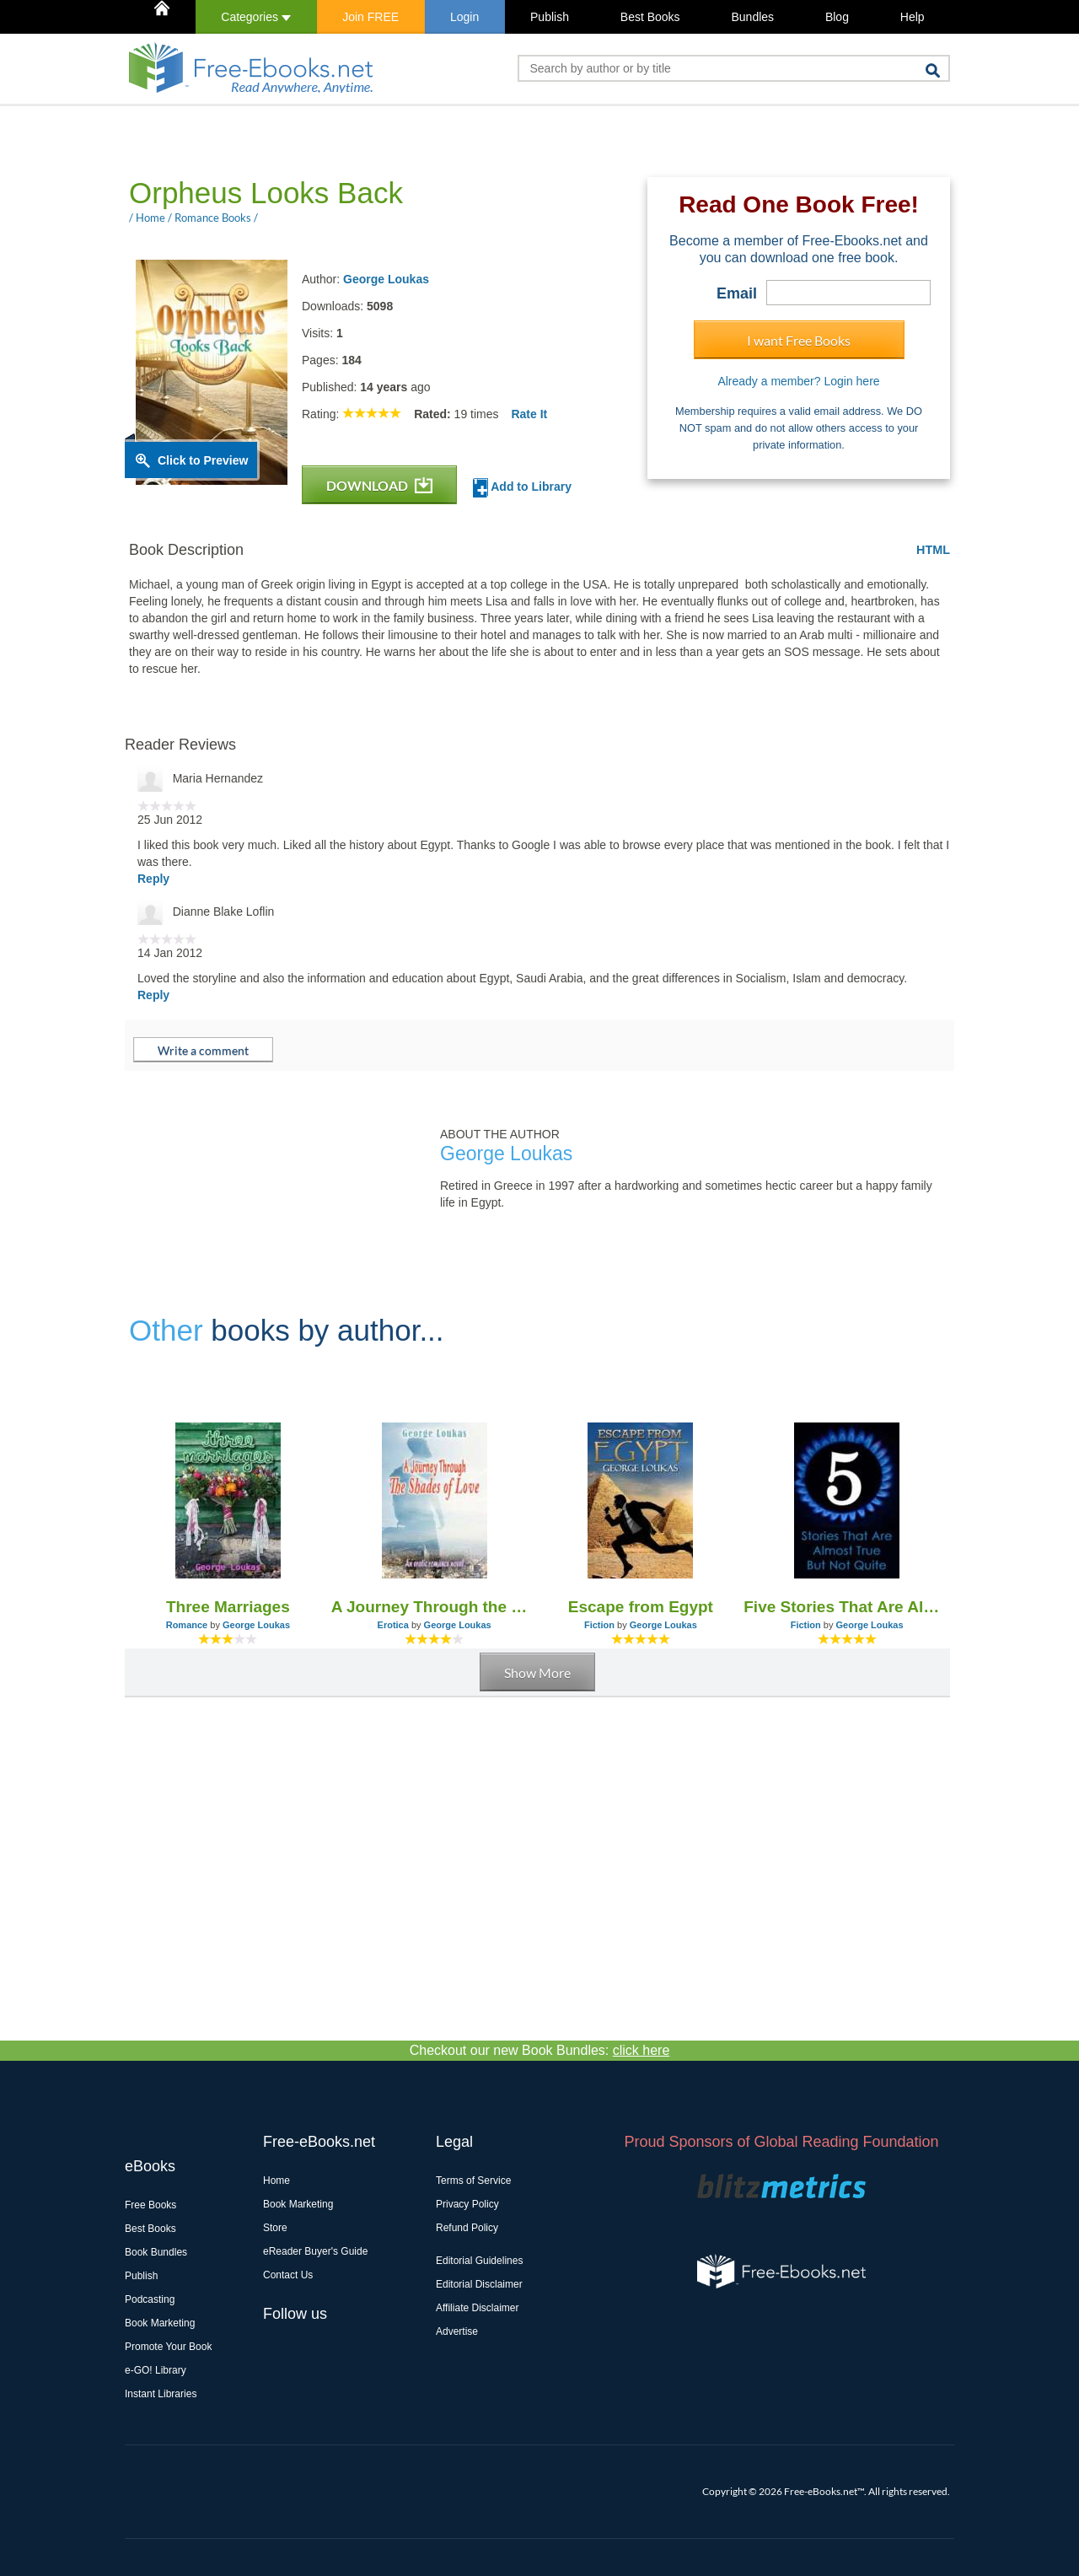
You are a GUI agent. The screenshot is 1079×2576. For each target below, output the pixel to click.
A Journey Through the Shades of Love (434, 1607)
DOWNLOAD (379, 485)
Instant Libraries (160, 2394)
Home (276, 2180)
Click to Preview (203, 460)
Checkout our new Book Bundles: (540, 2050)
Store (275, 2228)
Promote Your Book (168, 2347)
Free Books (150, 2205)
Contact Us (288, 2275)
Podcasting (149, 2299)
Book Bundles (156, 2252)
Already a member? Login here (798, 381)
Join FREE (370, 17)
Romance (187, 1625)
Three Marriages (228, 1607)
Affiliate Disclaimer (477, 2308)
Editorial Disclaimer (479, 2284)
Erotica (393, 1625)
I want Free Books (799, 340)
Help (912, 17)
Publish (549, 17)
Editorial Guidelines (479, 2261)
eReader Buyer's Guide (315, 2251)
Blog (837, 17)
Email (737, 293)
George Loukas (386, 279)
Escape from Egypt (640, 1607)
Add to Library (522, 487)
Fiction (599, 1625)
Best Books (650, 17)
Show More (537, 1672)
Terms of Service (473, 2180)
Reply (153, 878)
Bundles (752, 17)
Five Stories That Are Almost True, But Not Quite (846, 1607)
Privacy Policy (467, 2204)
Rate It (529, 414)
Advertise (457, 2331)
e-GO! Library (155, 2370)
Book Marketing (160, 2323)
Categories (256, 17)
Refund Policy (467, 2228)
